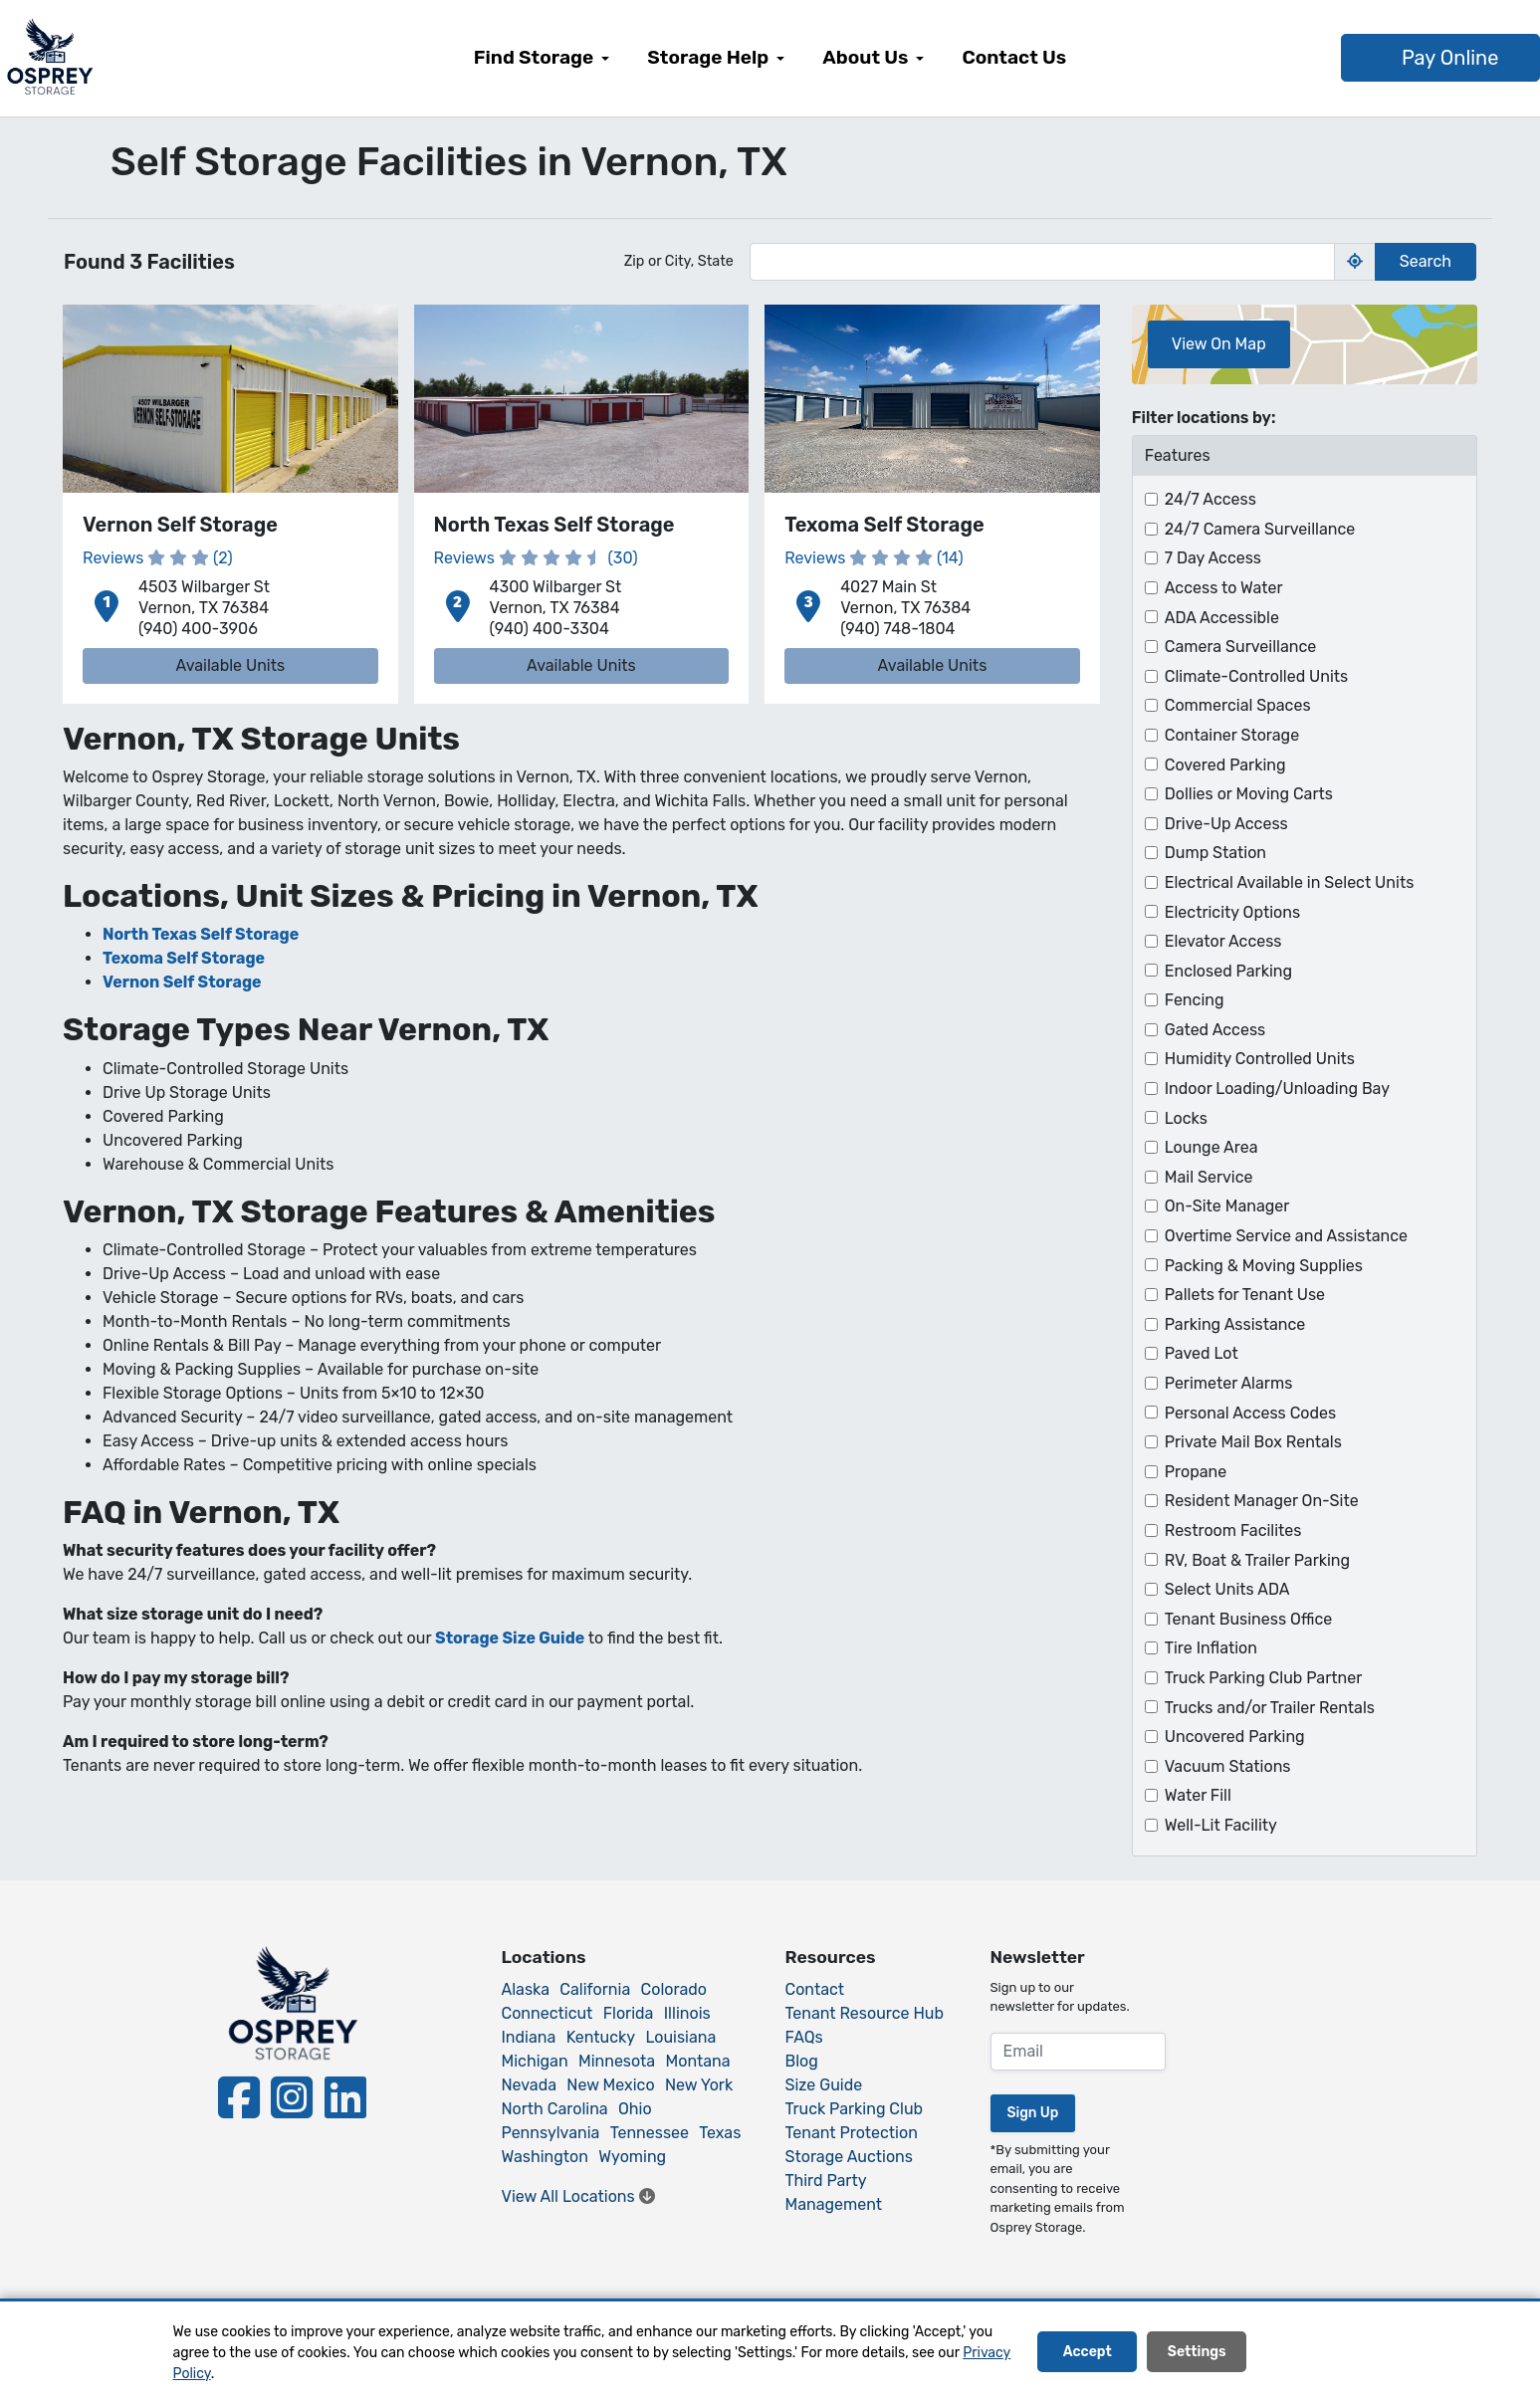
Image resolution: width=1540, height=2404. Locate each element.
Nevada (529, 2085)
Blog (801, 2061)
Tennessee (649, 2132)
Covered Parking (1225, 765)
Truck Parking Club (854, 2108)
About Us (865, 57)
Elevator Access (1223, 941)
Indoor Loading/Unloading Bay (1277, 1088)
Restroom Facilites (1233, 1530)
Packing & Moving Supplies (1264, 1265)
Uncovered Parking (1235, 1736)
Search (1425, 261)
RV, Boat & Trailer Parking (1257, 1560)
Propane (1195, 1471)
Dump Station (1215, 852)
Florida (628, 2013)
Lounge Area (1211, 1147)
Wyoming (632, 2156)
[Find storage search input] (1042, 262)
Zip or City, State (679, 261)
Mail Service (1209, 1177)
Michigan (535, 2061)
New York (699, 2085)
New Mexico (610, 2085)
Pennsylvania (551, 2132)
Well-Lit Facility (1221, 1825)
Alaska (526, 1989)
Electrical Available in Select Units (1290, 882)
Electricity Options (1232, 912)
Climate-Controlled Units (1257, 676)
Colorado (674, 1989)
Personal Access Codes (1250, 1413)
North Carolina (555, 2108)
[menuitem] (541, 58)
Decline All (1311, 2352)
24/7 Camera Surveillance (1260, 529)
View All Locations (578, 2196)
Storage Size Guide (509, 1638)
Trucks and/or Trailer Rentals (1270, 1707)
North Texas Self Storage (201, 934)
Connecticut (547, 2013)
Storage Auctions (849, 2156)
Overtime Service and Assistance (1286, 1235)
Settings (1197, 2352)
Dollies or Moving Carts (1249, 793)
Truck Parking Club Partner (1264, 1677)
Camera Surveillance (1241, 646)
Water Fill (1198, 1795)
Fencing (1194, 999)
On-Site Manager (1227, 1206)
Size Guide (824, 2085)
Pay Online (1376, 58)
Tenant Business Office (1249, 1619)
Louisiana (680, 2037)
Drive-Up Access (1226, 823)
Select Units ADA (1227, 1589)
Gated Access (1215, 1029)
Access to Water (1224, 587)
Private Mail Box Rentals (1253, 1441)
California (594, 1989)
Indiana (529, 2037)
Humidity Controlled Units (1260, 1058)
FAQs (804, 2037)
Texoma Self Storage (184, 958)
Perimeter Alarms (1229, 1383)
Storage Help (708, 57)
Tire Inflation (1211, 1648)
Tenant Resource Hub (865, 2013)
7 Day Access (1213, 557)
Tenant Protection (851, 2132)
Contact (815, 1989)
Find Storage (533, 57)
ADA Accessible (1222, 617)
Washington (545, 2156)
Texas (720, 2132)
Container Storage (1232, 735)
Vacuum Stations (1228, 1766)
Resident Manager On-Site (1262, 1500)
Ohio (635, 2108)
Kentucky (600, 2037)
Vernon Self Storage (182, 982)
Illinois (687, 2013)
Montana (698, 2061)
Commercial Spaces (1238, 705)
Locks (1186, 1118)
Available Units (230, 665)
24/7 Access (1210, 499)
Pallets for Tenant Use (1245, 1294)
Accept (1087, 2352)
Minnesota (616, 2061)
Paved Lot (1201, 1353)
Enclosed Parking (1228, 971)
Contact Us (1014, 57)
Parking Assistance (1235, 1324)
